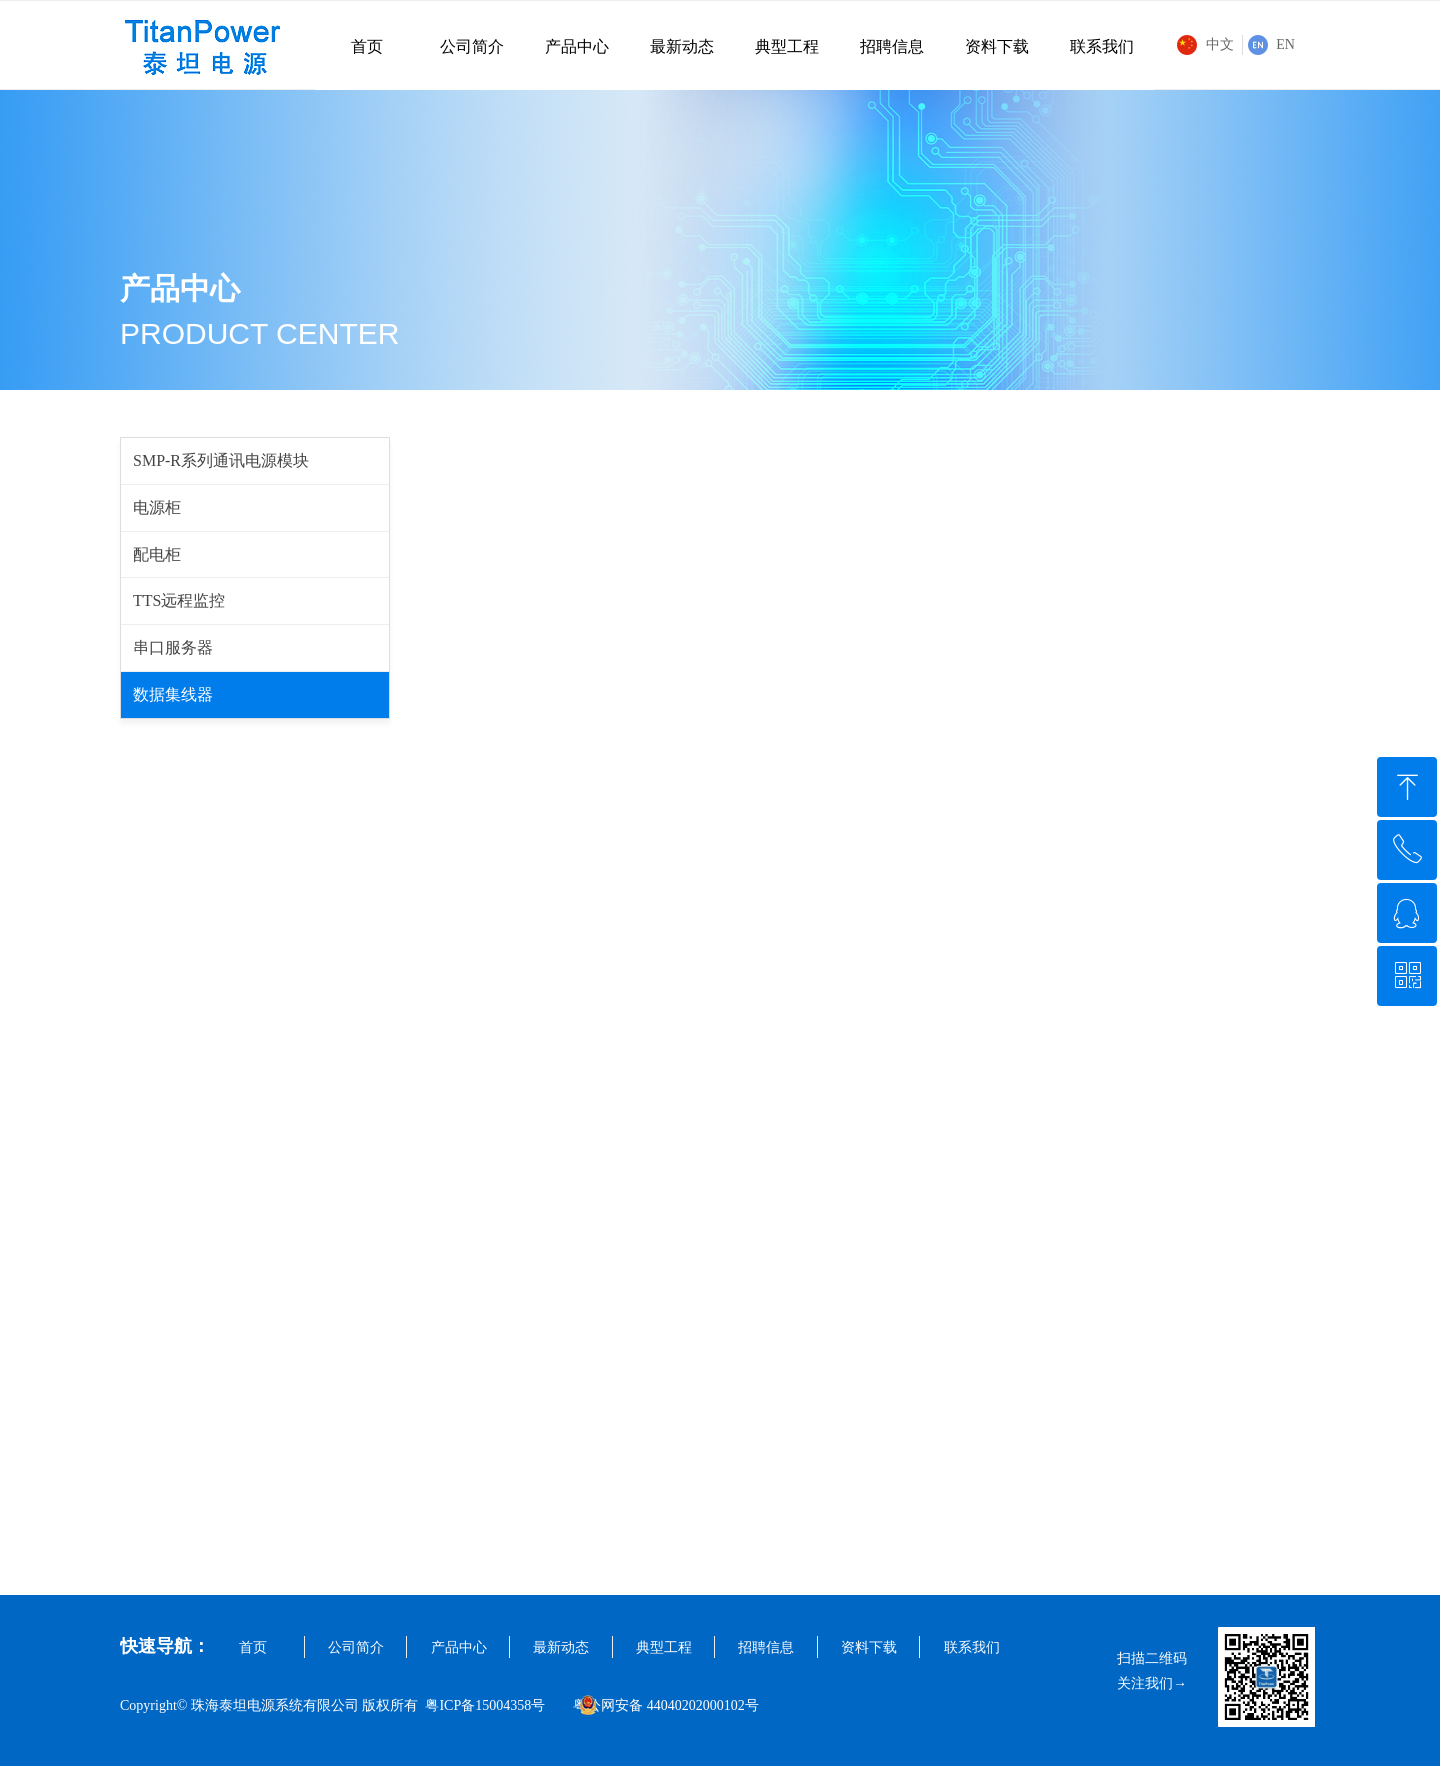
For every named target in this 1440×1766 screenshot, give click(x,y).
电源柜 (157, 507)
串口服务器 (173, 647)
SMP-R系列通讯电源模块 (221, 460)
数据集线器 (173, 694)
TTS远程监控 (179, 600)
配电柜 (157, 554)
